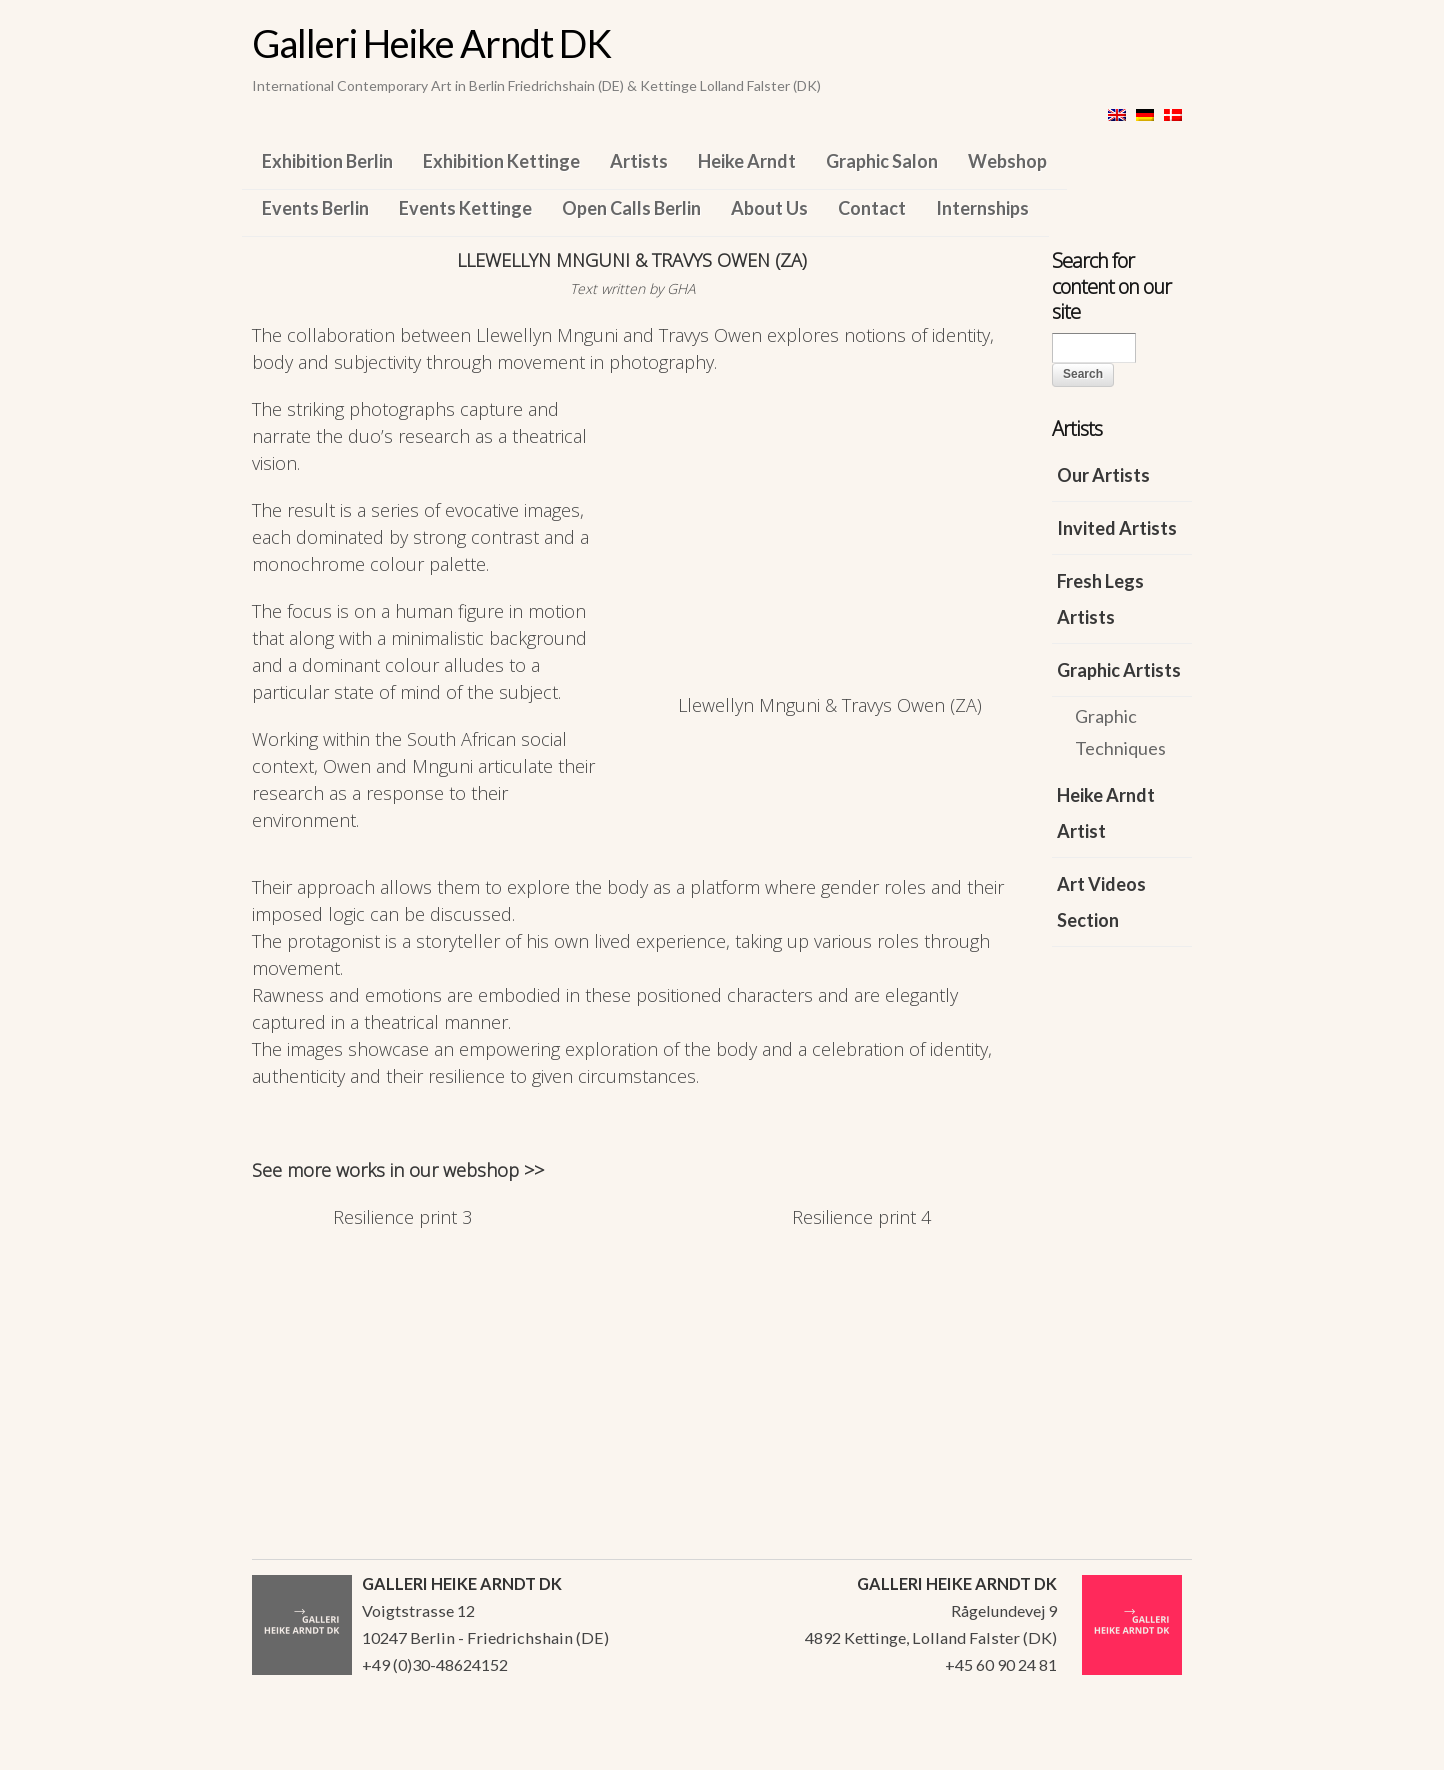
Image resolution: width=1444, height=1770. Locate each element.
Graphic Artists (1119, 670)
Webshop (1007, 161)
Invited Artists (1117, 528)
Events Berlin (315, 208)
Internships (982, 208)
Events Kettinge (465, 208)
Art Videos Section (1101, 902)
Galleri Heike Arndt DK (431, 43)
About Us (769, 208)
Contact (872, 208)
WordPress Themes (1154, 1749)
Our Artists (1103, 475)
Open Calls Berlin (631, 208)
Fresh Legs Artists (1100, 599)
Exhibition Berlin (327, 161)
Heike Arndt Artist (1106, 813)
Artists (639, 161)
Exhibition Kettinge (501, 161)
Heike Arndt (747, 161)
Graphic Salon (882, 161)
